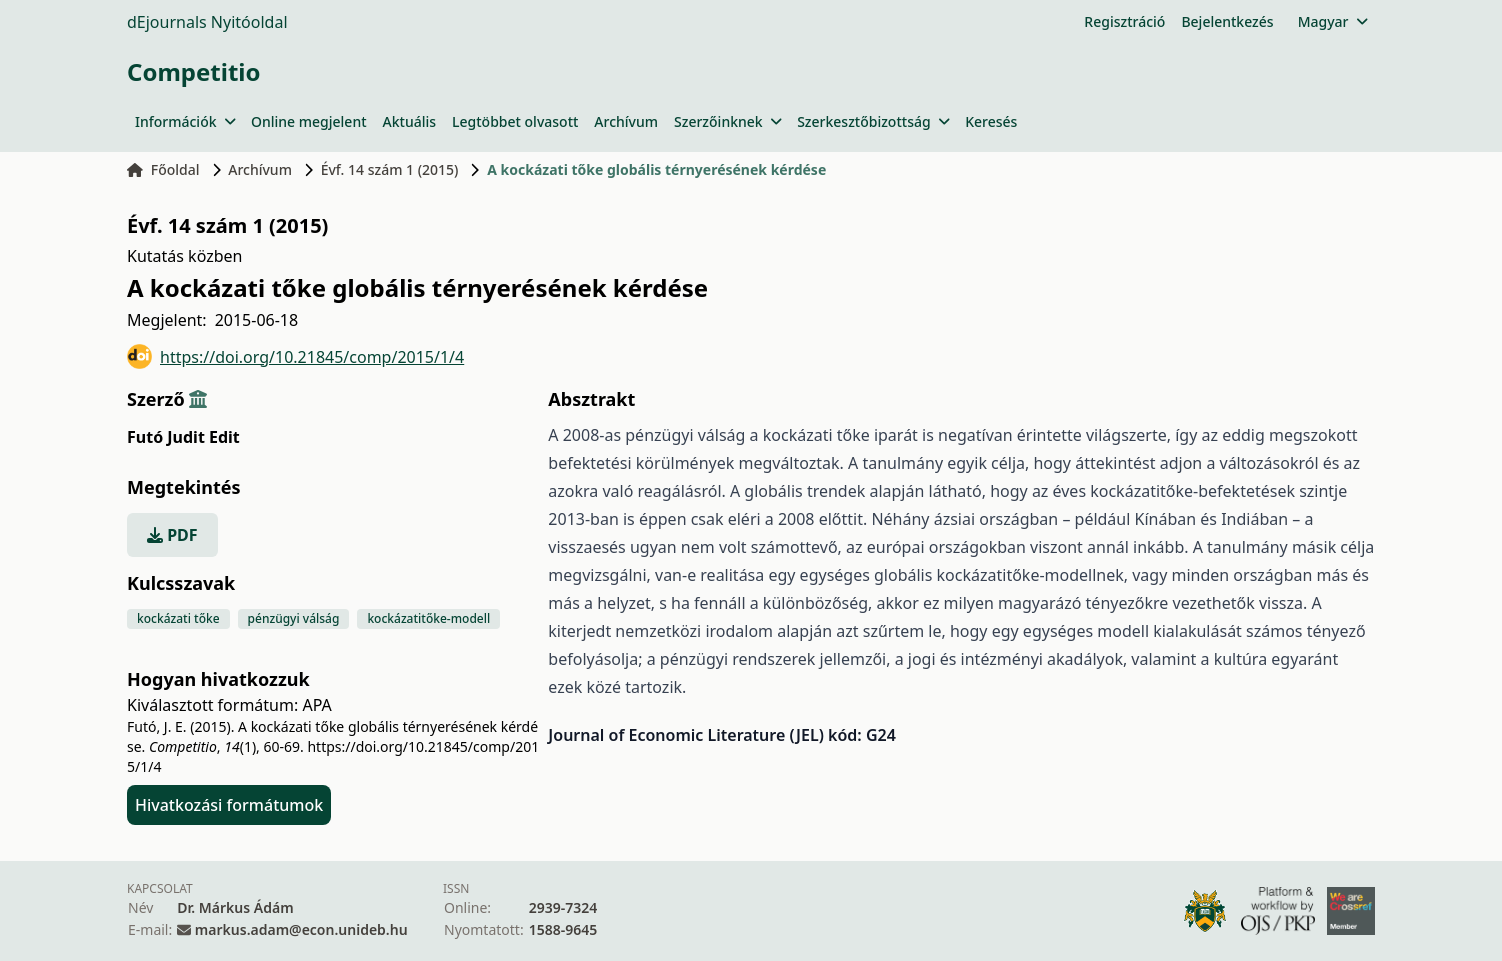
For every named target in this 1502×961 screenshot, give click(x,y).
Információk (185, 121)
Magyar (1332, 21)
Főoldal (163, 169)
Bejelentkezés (1227, 21)
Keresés (991, 121)
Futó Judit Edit (183, 437)
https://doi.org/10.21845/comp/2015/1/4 (295, 356)
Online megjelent (309, 121)
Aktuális (410, 121)
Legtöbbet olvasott (515, 121)
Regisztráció (1124, 21)
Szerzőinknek (727, 121)
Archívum (626, 121)
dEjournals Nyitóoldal (207, 22)
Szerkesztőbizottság (873, 121)
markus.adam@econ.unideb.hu (301, 929)
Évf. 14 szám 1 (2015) (390, 169)
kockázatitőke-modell (428, 618)
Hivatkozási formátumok (229, 805)
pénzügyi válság (294, 618)
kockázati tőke (178, 618)
